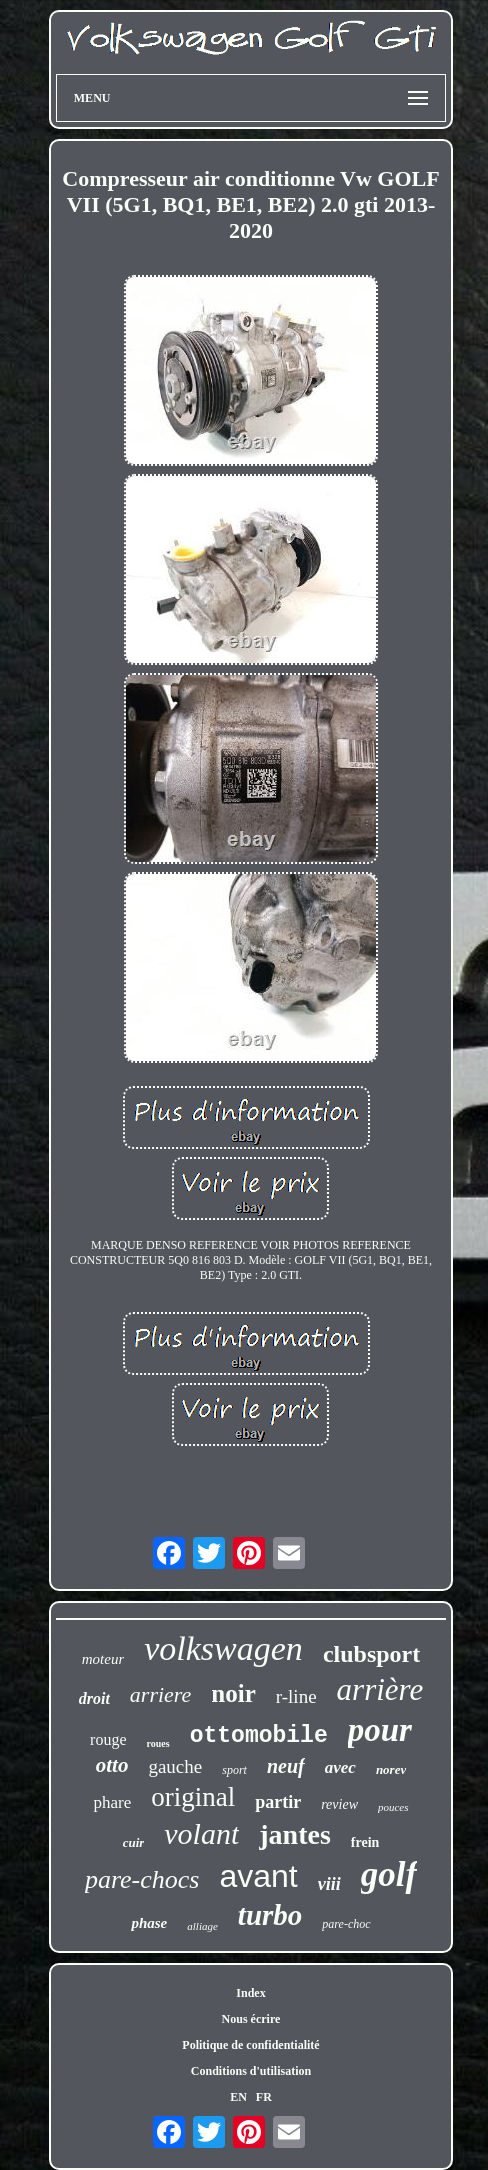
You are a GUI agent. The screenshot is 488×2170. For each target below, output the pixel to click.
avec (340, 1767)
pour (380, 1730)
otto (112, 1765)
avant (258, 1876)
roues (158, 1743)
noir (233, 1693)
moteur (103, 1659)
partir (278, 1802)
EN (238, 2097)
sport (234, 1770)
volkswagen (223, 1648)
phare (112, 1802)
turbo (270, 1915)
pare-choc (346, 1924)
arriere (161, 1694)
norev (391, 1769)
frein (365, 1842)
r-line (296, 1696)
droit (94, 1698)
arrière (380, 1689)
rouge (108, 1739)
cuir (134, 1842)
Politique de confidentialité (250, 2045)
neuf (286, 1766)
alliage (202, 1926)
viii (329, 1884)
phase (149, 1923)
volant (201, 1833)
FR (264, 2097)
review (339, 1804)
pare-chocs (142, 1879)
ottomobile (259, 1736)
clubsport (371, 1654)
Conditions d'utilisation (251, 2071)
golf (389, 1874)
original (193, 1797)
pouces (393, 1807)
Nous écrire (251, 2019)
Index (250, 1993)
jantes (295, 1834)
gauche (175, 1766)
